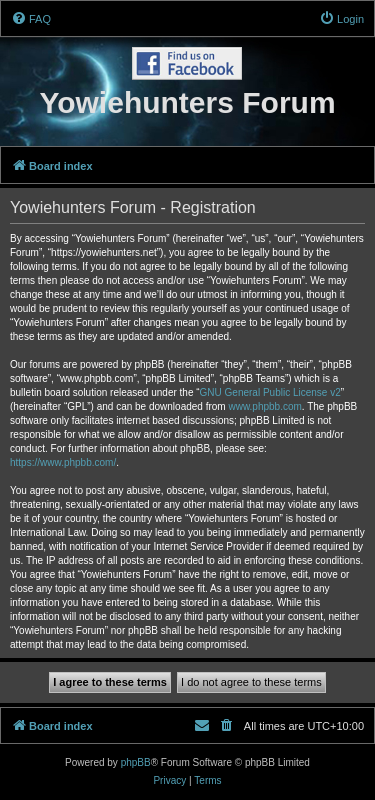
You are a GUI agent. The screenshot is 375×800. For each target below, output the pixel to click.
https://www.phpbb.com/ (63, 462)
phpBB (136, 762)
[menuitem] (31, 19)
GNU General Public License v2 (270, 392)
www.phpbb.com (264, 406)
